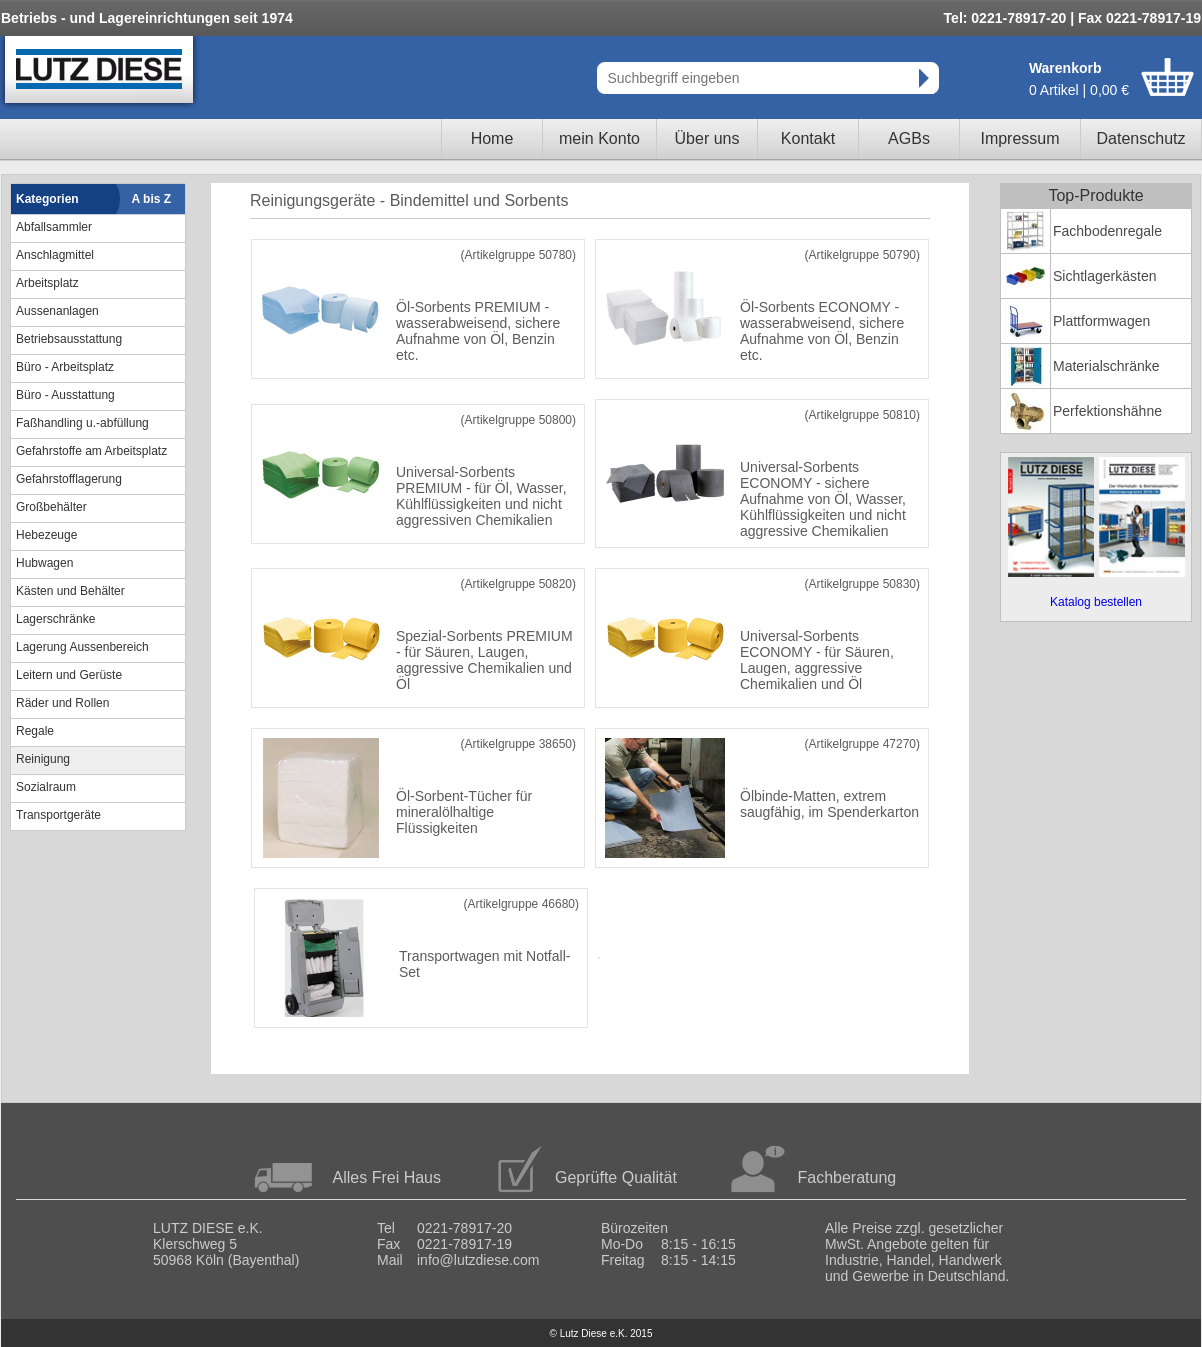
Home (492, 138)
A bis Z (152, 199)
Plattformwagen (1101, 321)
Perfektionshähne (1107, 411)
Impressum (1019, 138)
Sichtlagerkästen (1105, 276)
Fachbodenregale (1107, 231)
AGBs (909, 138)
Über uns (707, 138)
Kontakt (808, 138)
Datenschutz (1141, 138)
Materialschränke (1106, 366)
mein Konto (599, 138)
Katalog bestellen (1096, 602)
